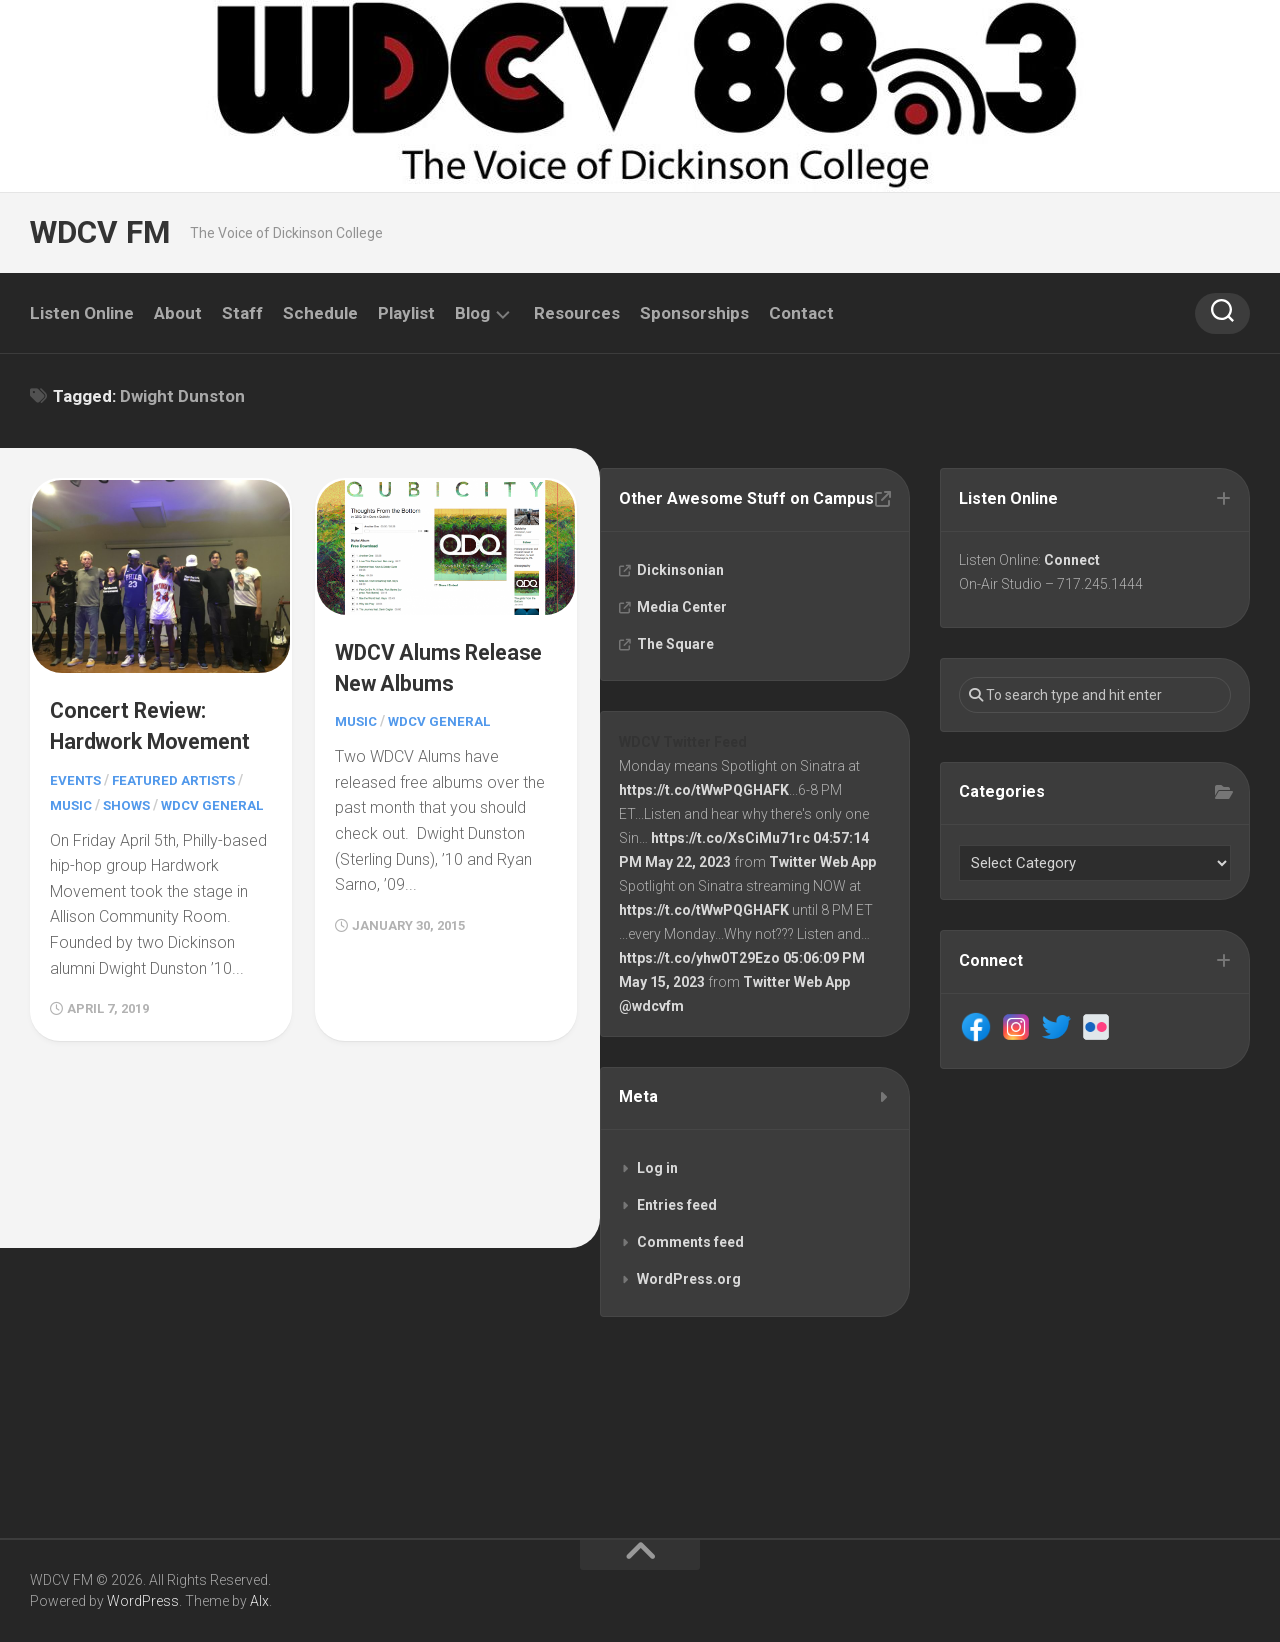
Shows (132, 830)
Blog (472, 313)
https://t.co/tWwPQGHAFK (706, 821)
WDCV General (445, 749)
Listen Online (82, 313)
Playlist (406, 313)
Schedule (320, 313)
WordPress (143, 1601)
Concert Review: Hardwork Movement (136, 736)
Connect (1074, 562)
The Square (677, 670)
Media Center (684, 633)
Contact (801, 313)
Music (73, 830)
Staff (242, 313)
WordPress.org (691, 1315)
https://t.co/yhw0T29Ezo (701, 989)
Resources (577, 313)
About (178, 313)
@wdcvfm (653, 1037)
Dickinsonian (682, 596)
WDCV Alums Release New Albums (404, 679)
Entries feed (679, 1241)
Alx (259, 1601)
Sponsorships (694, 313)
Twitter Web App (824, 893)
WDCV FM (97, 232)
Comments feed (692, 1278)
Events (77, 806)
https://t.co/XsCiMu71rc (732, 869)
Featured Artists (182, 806)
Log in (659, 1204)
